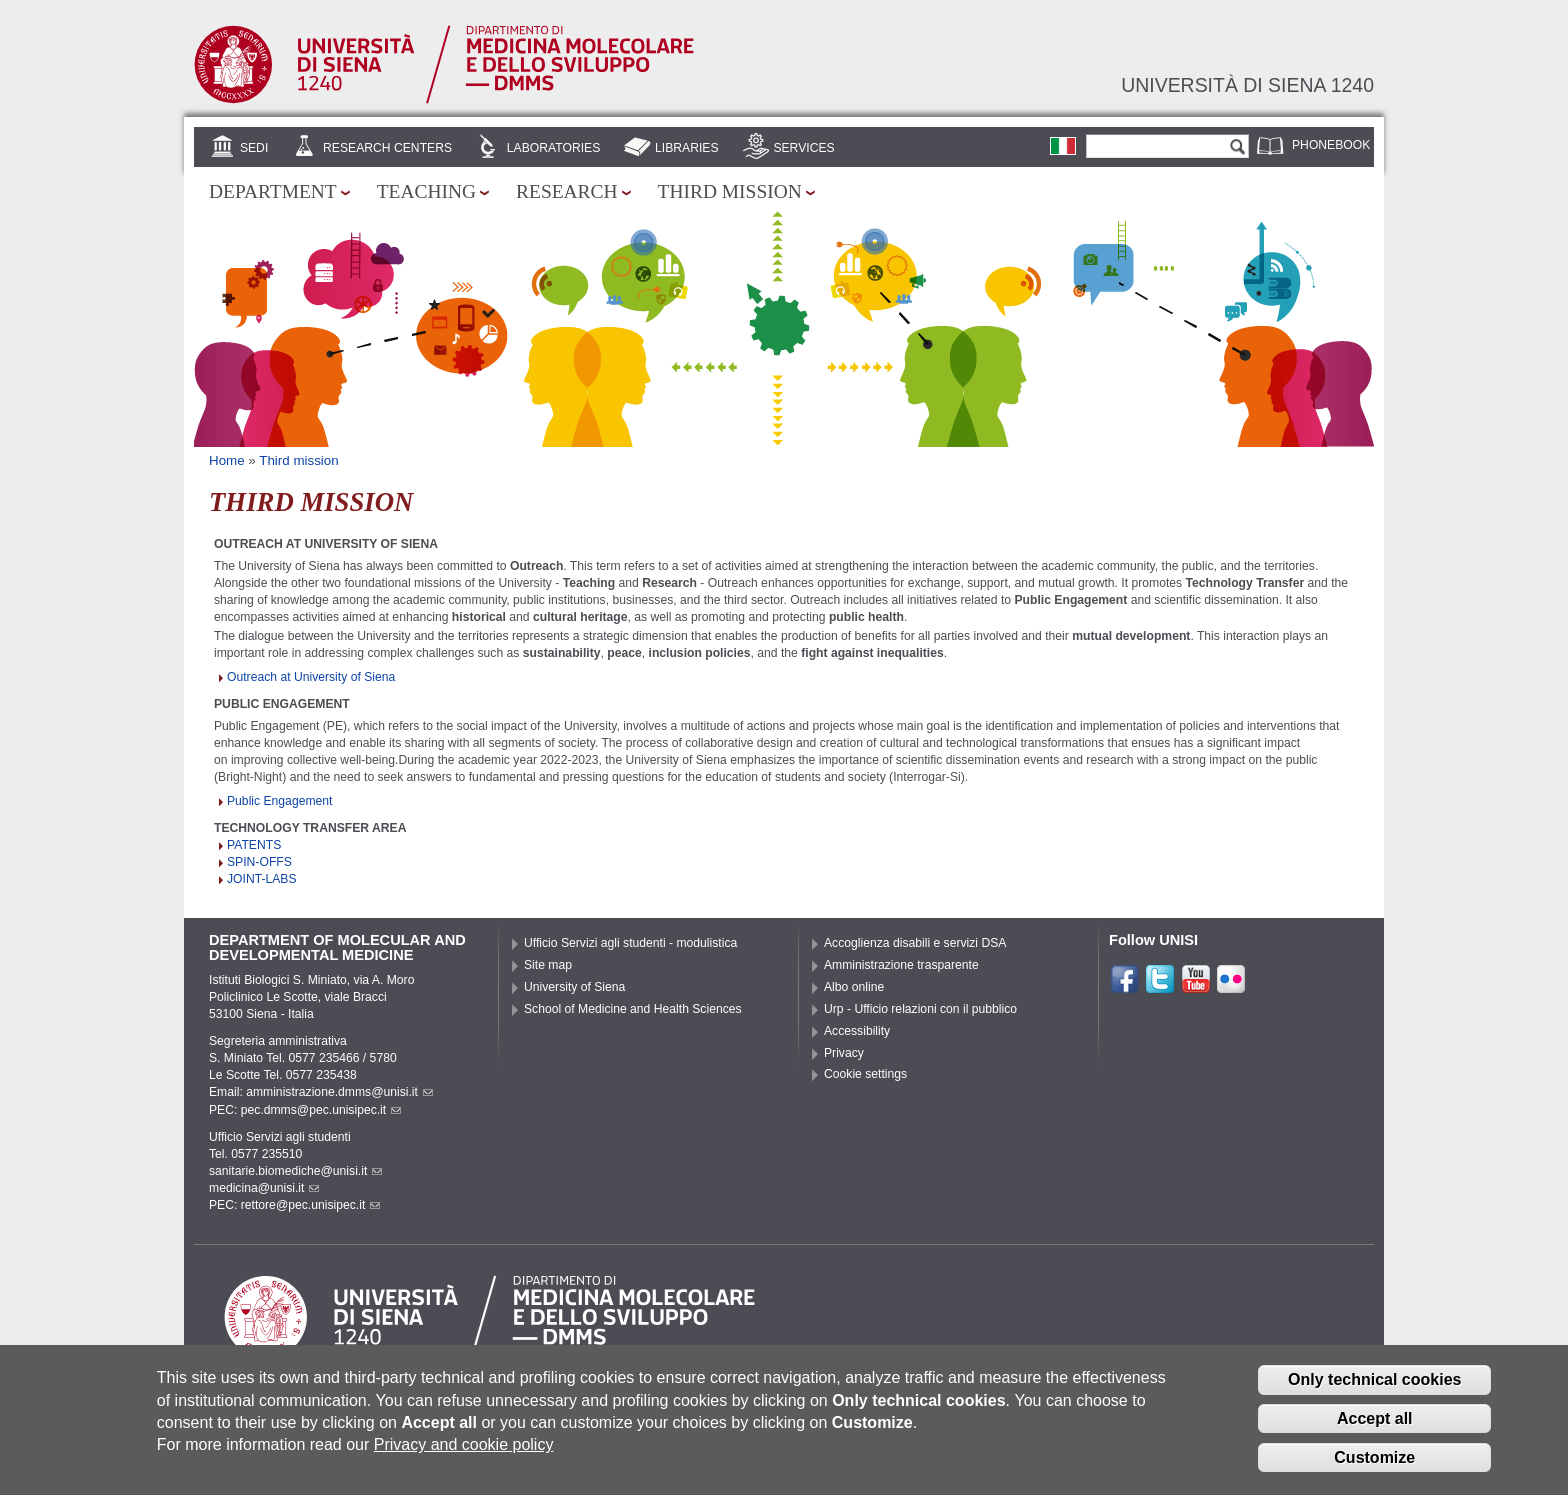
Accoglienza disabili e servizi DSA (915, 943)
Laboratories (553, 148)
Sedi (254, 148)
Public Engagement (279, 801)
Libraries (687, 148)
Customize (1374, 1470)
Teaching (426, 191)
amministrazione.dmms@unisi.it (339, 1092)
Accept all (1375, 1431)
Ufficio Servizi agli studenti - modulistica (630, 943)
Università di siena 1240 (1247, 85)
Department (273, 191)
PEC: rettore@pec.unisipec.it (294, 1205)
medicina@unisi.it (264, 1188)
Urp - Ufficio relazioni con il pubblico (920, 1009)
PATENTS (254, 845)
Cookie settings (865, 1074)
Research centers (387, 148)
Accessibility (857, 1031)
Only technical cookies (1374, 1393)
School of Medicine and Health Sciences (633, 1009)
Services (803, 148)
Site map (548, 965)
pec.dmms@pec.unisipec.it (321, 1110)
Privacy (844, 1053)
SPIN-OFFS (259, 862)
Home (227, 460)
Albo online (854, 987)
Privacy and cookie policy (464, 1458)
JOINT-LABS (262, 879)
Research (567, 191)
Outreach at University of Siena (311, 677)
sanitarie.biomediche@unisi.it (295, 1171)
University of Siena (574, 987)
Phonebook (1331, 145)
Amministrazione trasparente (901, 965)
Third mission (730, 191)
